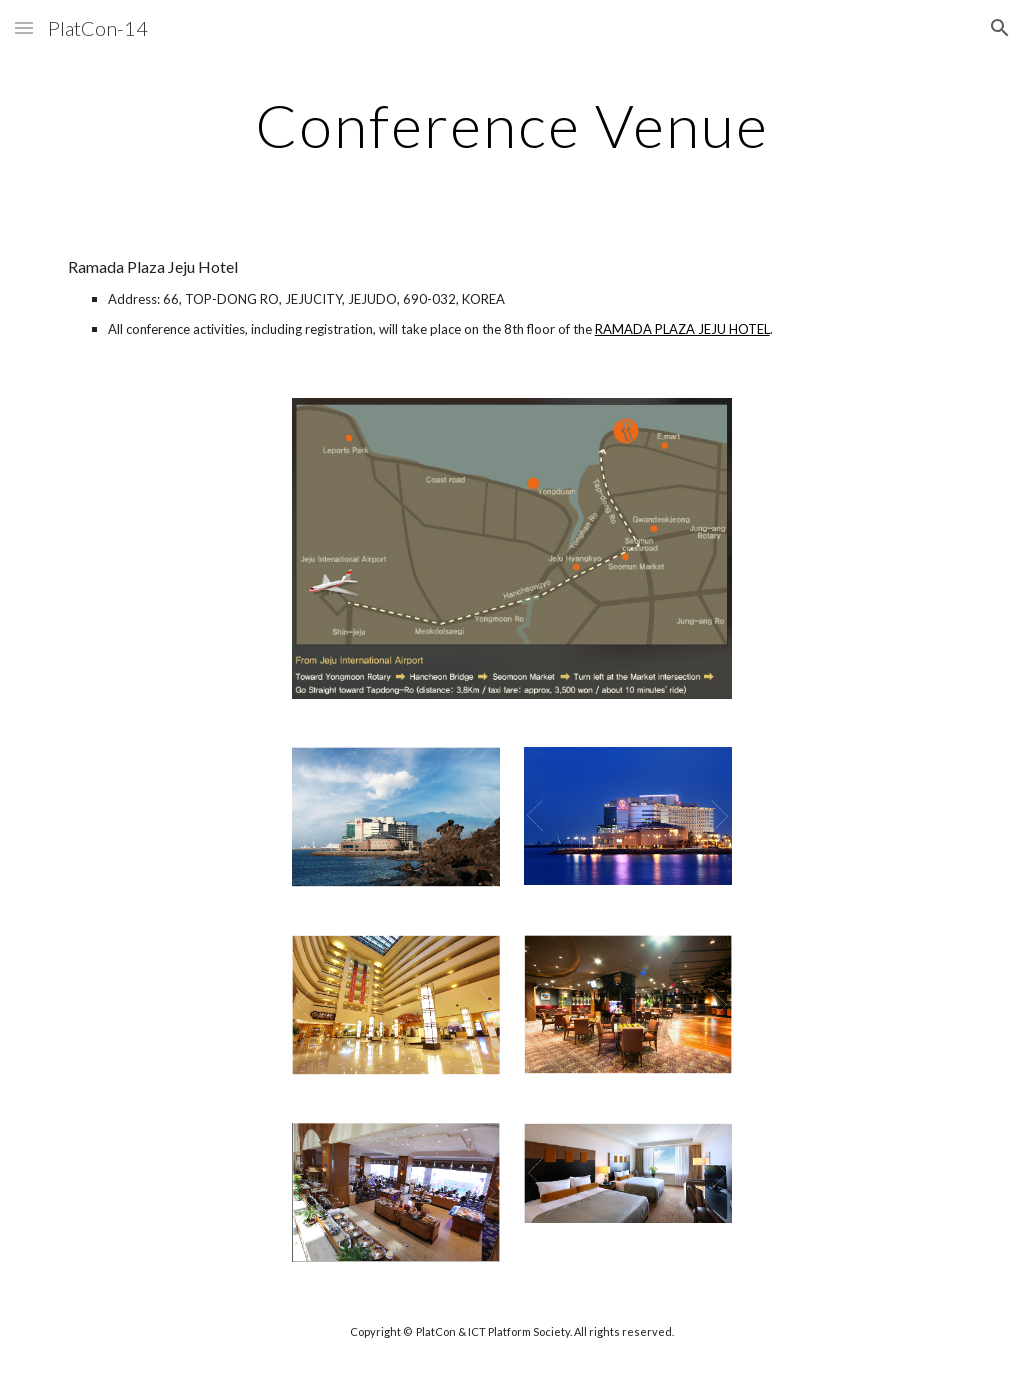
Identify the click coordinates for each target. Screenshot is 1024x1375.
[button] (24, 27)
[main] (511, 125)
